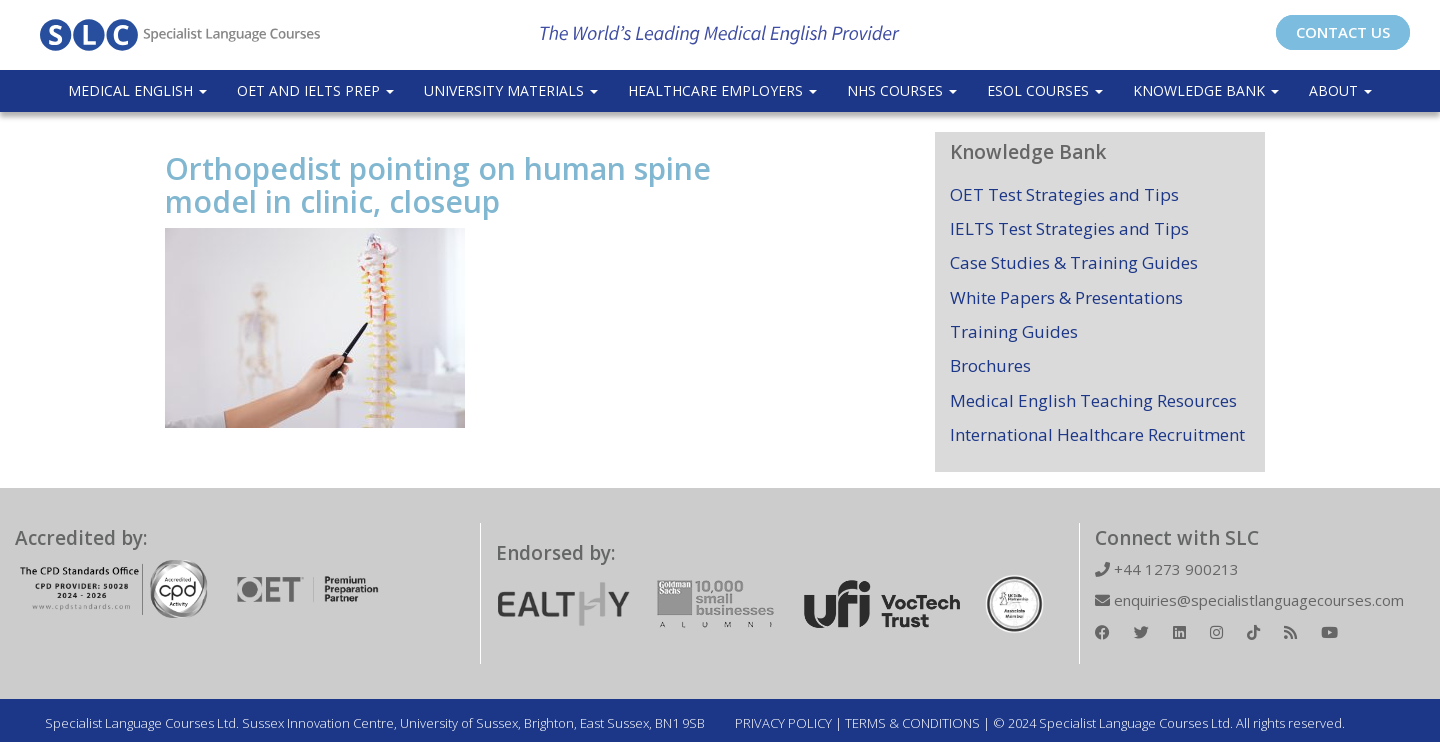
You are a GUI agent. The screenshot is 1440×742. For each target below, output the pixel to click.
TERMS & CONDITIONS (912, 723)
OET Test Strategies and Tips (1064, 194)
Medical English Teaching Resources (1093, 400)
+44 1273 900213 (1167, 569)
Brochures (990, 365)
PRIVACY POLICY (783, 723)
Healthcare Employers (722, 90)
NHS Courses (902, 90)
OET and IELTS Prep (315, 90)
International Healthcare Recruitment (1097, 434)
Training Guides (1014, 331)
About (1340, 90)
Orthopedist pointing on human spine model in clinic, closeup (438, 185)
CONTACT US (1343, 32)
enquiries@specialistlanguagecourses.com (1249, 600)
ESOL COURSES (1045, 90)
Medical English (137, 90)
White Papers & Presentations (1066, 297)
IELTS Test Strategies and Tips (1069, 228)
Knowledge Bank (1206, 90)
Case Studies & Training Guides (1074, 262)
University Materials (511, 90)
